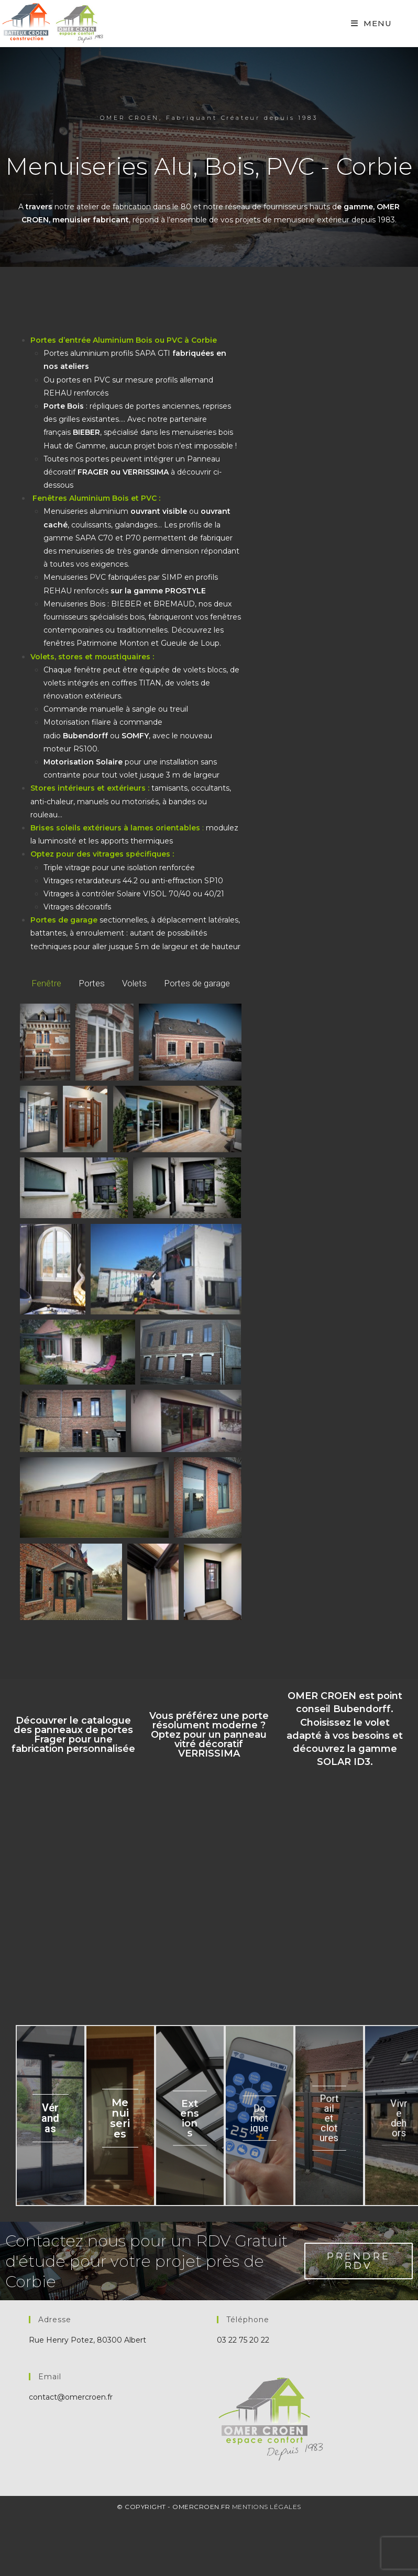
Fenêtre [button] (46, 983)
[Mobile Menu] (371, 23)
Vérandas (50, 2119)
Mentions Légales (266, 2508)
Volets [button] (134, 983)
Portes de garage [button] (197, 983)
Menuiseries (120, 2119)
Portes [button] (92, 983)
